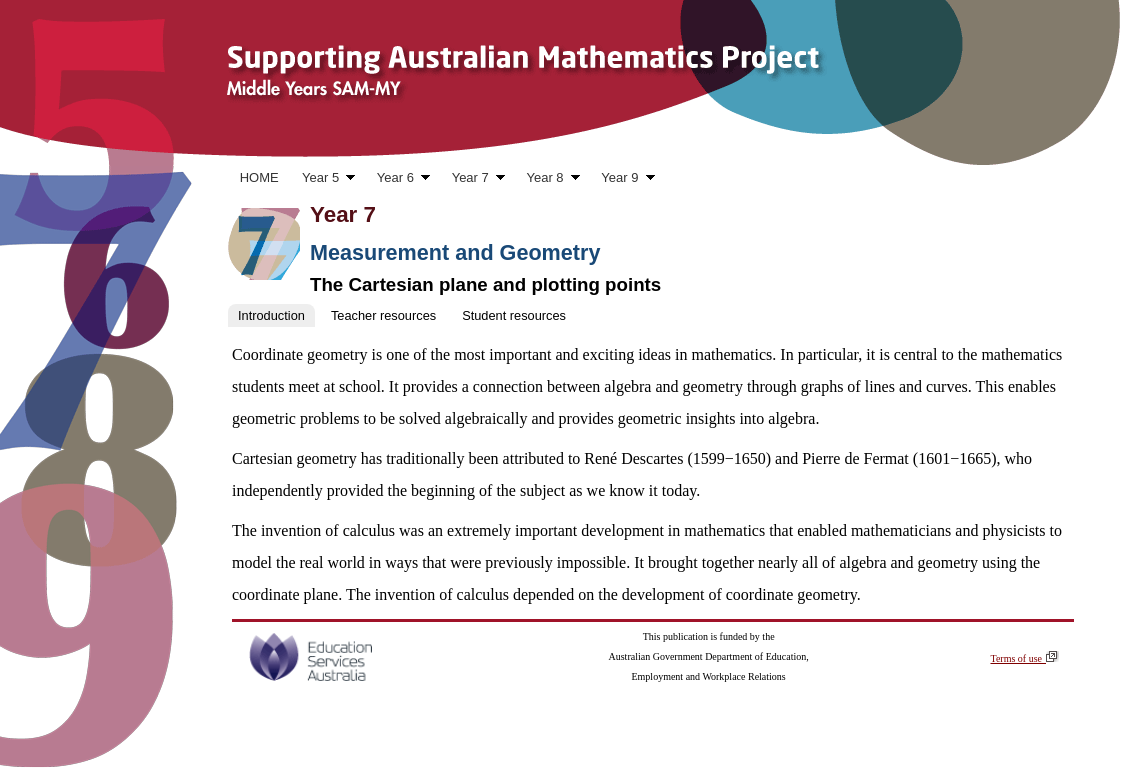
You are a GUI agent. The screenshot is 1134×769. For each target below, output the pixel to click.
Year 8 (547, 180)
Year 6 (397, 180)
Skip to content (52, 150)
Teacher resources (383, 315)
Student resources (514, 315)
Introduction (271, 315)
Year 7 (472, 180)
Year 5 (322, 180)
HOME (259, 177)
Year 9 (622, 180)
